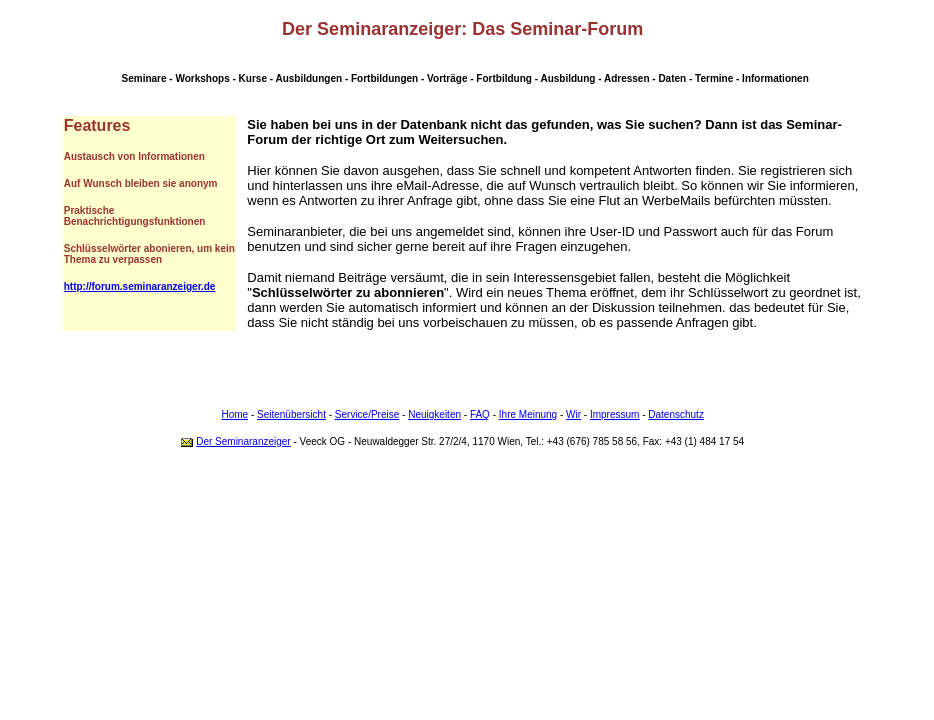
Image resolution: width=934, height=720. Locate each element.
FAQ (480, 414)
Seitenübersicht (291, 414)
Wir (573, 414)
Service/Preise (367, 414)
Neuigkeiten (434, 414)
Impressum (614, 414)
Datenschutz (676, 414)
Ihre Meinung (528, 414)
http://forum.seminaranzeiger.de (140, 286)
